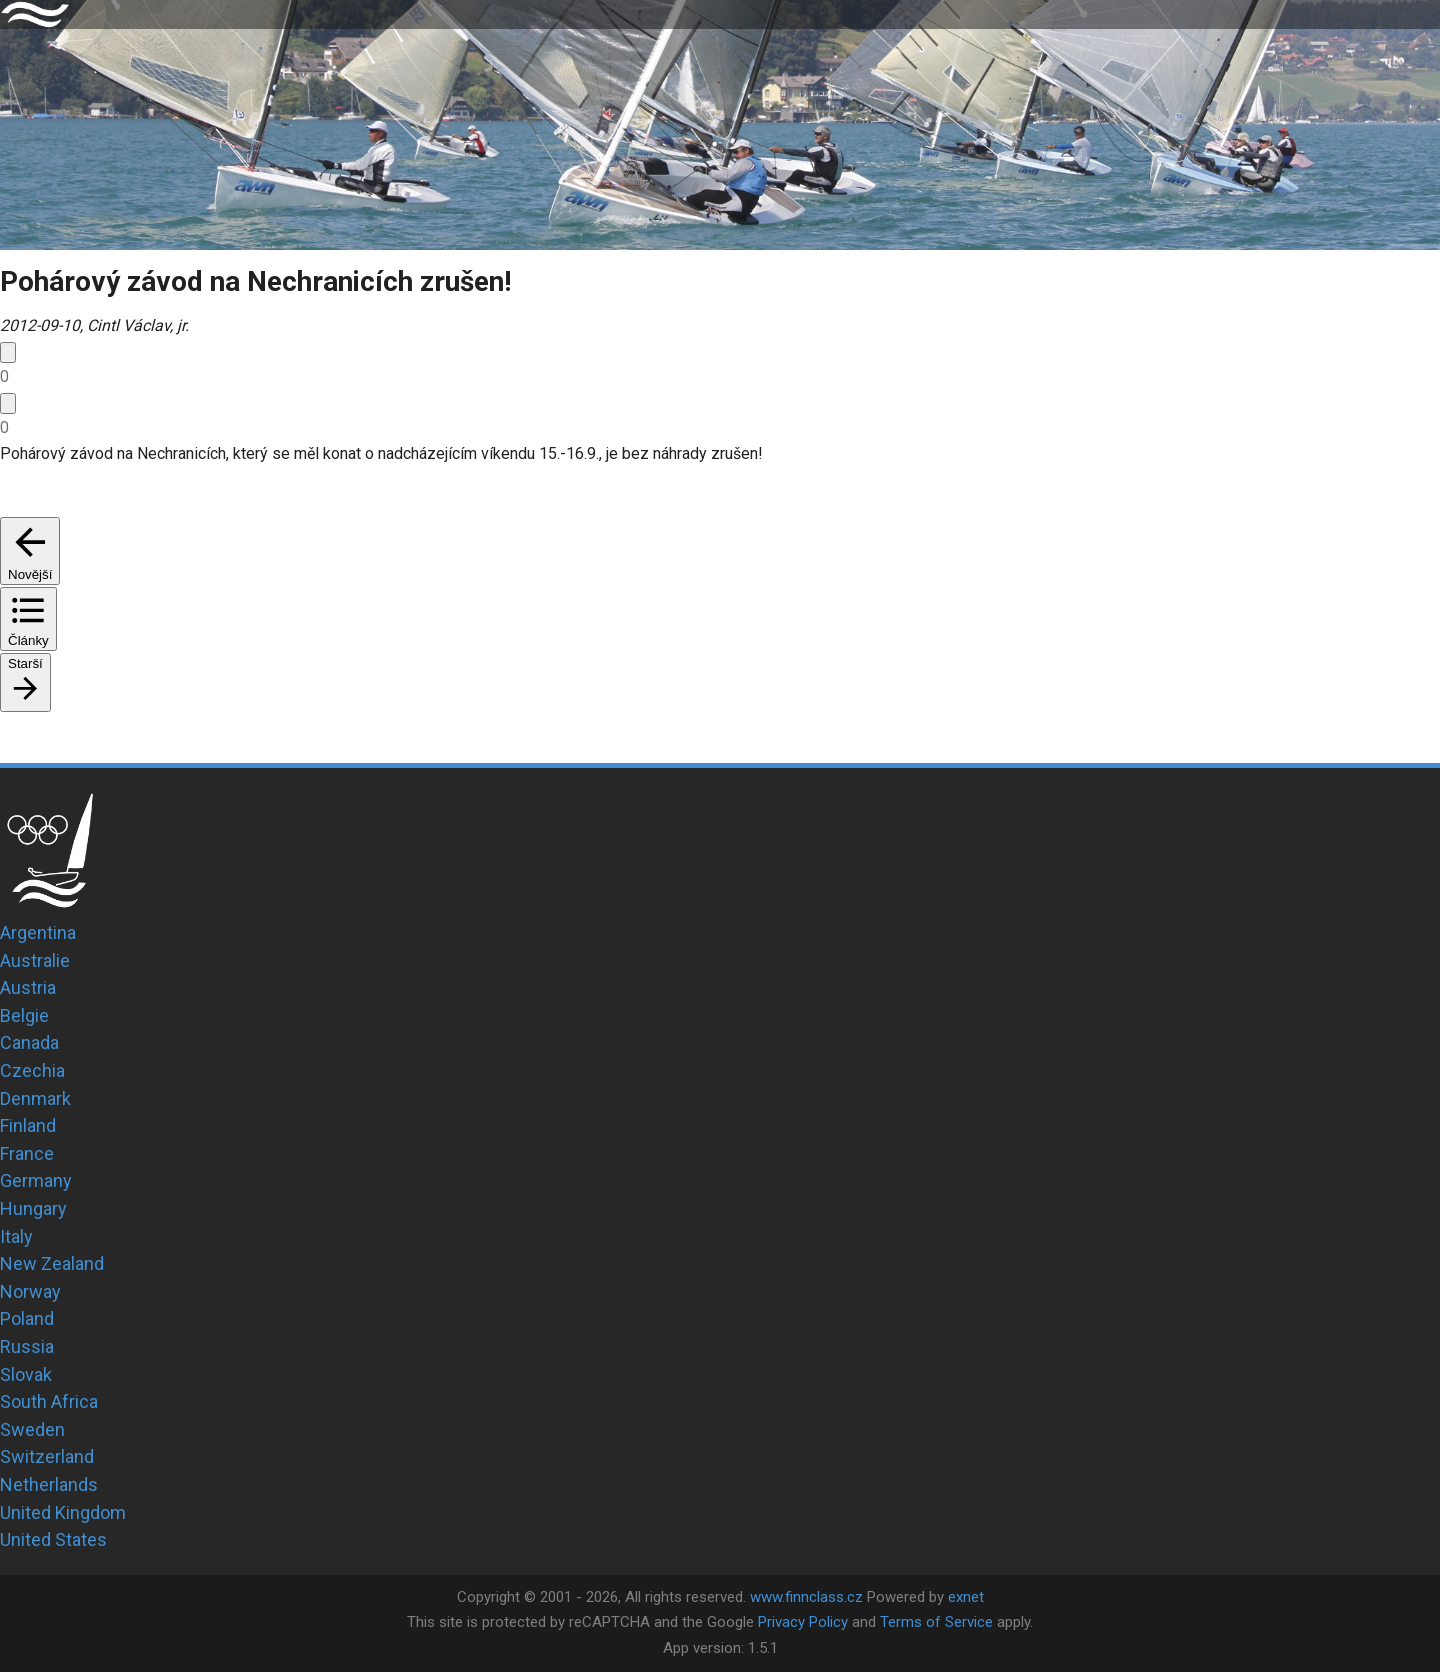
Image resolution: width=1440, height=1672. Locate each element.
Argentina (38, 932)
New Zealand (52, 1263)
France (27, 1153)
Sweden (32, 1429)
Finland (28, 1125)
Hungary (33, 1208)
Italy (16, 1236)
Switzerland (47, 1456)
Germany (36, 1180)
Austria (28, 987)
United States (53, 1539)
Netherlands (49, 1484)
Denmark (35, 1098)
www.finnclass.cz (806, 1597)
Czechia (32, 1070)
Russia (27, 1346)
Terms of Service (936, 1622)
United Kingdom (63, 1512)
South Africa (49, 1401)
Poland (27, 1318)
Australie (35, 960)
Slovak (26, 1374)
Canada (29, 1042)
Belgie (24, 1015)
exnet (966, 1597)
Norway (30, 1291)
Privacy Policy (803, 1622)
